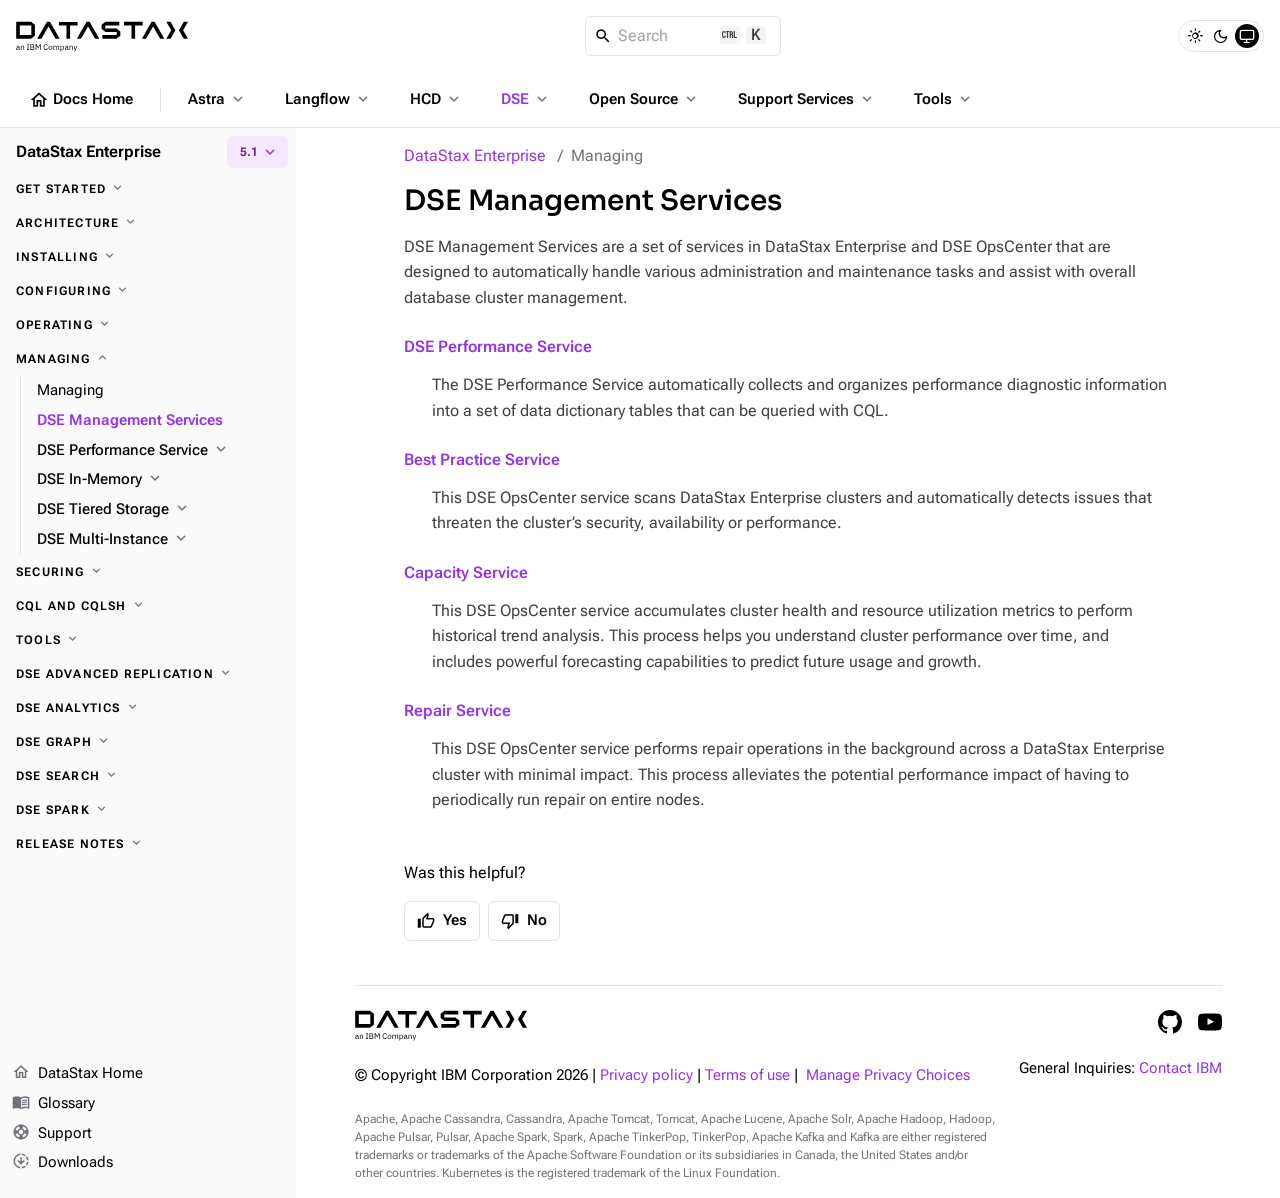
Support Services (807, 99)
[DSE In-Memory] (158, 480)
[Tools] (148, 640)
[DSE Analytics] (148, 708)
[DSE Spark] (148, 810)
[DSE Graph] (148, 742)
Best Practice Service (482, 459)
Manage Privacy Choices (888, 1075)
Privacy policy (646, 1075)
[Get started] (148, 189)
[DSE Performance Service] (158, 451)
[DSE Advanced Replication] (148, 674)
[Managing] (148, 359)
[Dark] (1221, 36)
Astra (217, 99)
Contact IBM (1180, 1068)
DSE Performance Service (498, 346)
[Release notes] (148, 844)
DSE (526, 99)
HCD (436, 99)
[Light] (1195, 36)
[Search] (683, 36)
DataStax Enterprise (475, 155)
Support (52, 1134)
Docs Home (81, 100)
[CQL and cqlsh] (148, 606)
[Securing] (148, 572)
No (524, 921)
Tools (944, 99)
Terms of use (747, 1075)
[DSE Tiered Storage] (158, 510)
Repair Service (457, 710)
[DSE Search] (148, 776)
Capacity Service (466, 572)
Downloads (62, 1163)
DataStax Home (77, 1074)
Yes (442, 921)
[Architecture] (148, 223)
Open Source (644, 99)
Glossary (53, 1104)
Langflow (328, 99)
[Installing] (148, 257)
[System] (1247, 36)
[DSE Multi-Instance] (158, 540)
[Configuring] (148, 291)
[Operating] (148, 325)
